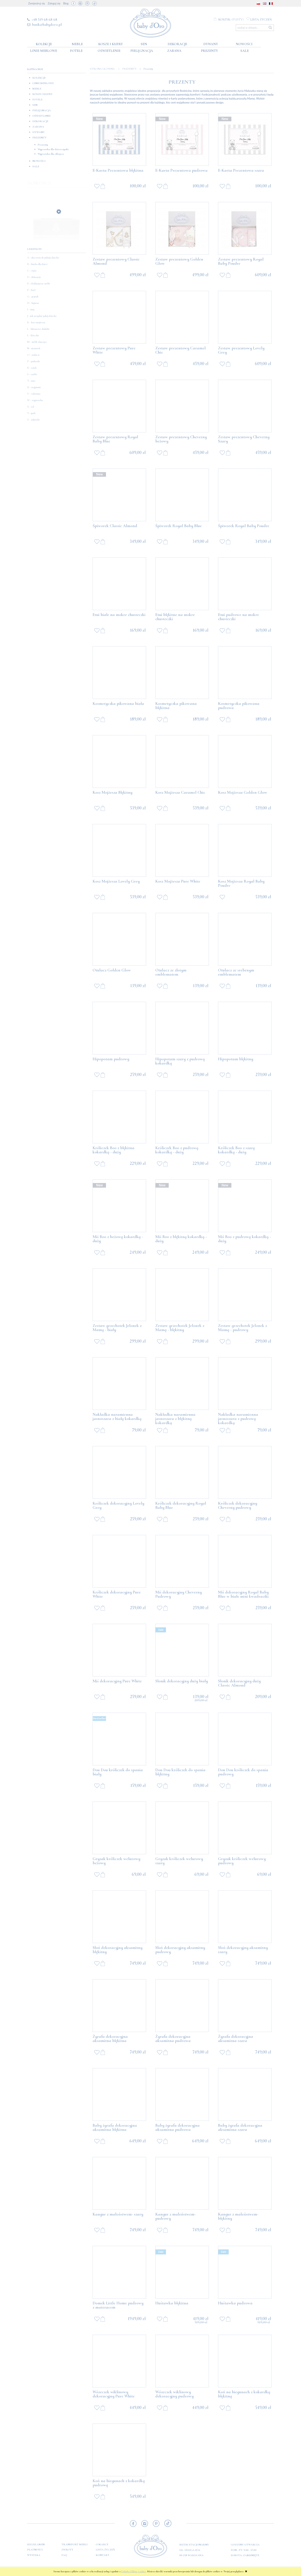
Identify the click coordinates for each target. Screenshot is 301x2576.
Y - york (31, 413)
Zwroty (67, 2549)
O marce (102, 2544)
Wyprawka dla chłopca (51, 154)
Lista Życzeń (105, 2549)
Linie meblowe (43, 83)
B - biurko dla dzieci (37, 264)
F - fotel (31, 290)
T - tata (31, 380)
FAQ (64, 2555)
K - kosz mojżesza (36, 322)
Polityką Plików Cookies (133, 2571)
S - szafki (32, 374)
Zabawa (38, 126)
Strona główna (103, 68)
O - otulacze (33, 354)
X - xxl (30, 406)
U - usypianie (34, 387)
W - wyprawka (35, 400)
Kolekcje (39, 77)
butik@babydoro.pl (47, 24)
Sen (34, 105)
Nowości (39, 161)
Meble (36, 88)
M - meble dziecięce (37, 342)
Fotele (37, 99)
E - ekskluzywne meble (38, 283)
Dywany (38, 132)
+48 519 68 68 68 (44, 19)
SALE (35, 166)
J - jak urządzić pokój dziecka (41, 316)
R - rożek (32, 367)
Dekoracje (40, 121)
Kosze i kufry (42, 94)
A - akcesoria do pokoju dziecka (43, 257)
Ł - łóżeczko (33, 335)
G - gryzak (32, 296)
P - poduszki (33, 361)
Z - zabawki (33, 419)
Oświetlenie (41, 116)
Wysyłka (33, 2555)
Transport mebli (74, 2544)
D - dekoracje (34, 277)
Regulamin (36, 2544)
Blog (65, 3)
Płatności (35, 2549)
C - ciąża (31, 270)
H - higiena (33, 303)
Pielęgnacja (41, 110)
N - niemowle (34, 348)
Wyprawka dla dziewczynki (53, 149)
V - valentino (33, 393)
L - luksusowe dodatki (38, 329)
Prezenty (39, 137)
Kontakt (102, 2555)
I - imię (30, 309)
